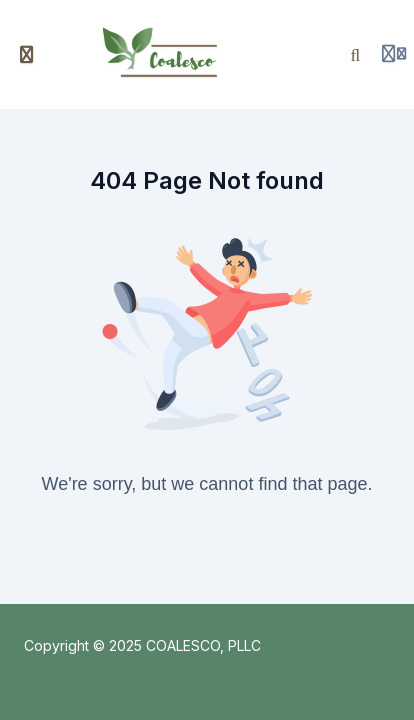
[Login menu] (394, 55)
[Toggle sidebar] (27, 55)
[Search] (356, 55)
